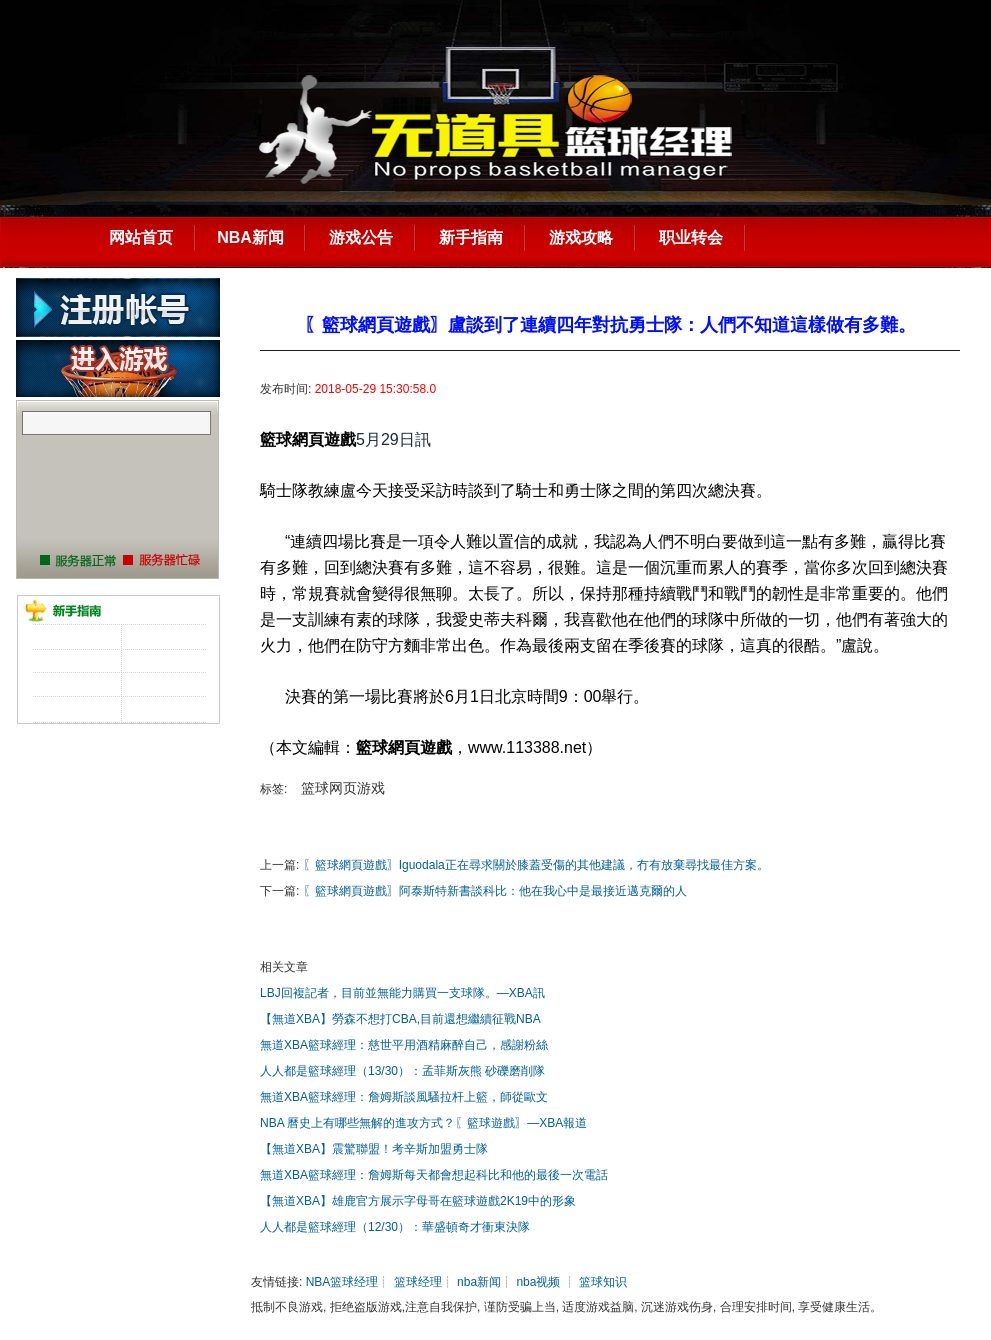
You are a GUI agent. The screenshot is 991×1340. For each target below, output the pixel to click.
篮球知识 (603, 1282)
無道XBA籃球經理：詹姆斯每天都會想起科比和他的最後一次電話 (434, 1175)
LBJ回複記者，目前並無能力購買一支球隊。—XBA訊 (402, 993)
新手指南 (471, 237)
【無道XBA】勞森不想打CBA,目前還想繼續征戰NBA (400, 1019)
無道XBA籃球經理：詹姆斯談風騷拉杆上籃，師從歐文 (404, 1097)
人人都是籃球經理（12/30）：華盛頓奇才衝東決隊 (395, 1227)
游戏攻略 (581, 237)
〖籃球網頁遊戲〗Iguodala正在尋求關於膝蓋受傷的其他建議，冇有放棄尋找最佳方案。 (536, 865)
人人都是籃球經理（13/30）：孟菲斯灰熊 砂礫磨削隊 (402, 1071)
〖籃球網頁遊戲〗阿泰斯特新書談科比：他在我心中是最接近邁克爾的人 (495, 891)
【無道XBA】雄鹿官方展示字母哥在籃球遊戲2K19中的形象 (418, 1201)
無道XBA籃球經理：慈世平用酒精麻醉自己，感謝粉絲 (404, 1045)
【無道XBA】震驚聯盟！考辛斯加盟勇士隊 (374, 1149)
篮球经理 (418, 1282)
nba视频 (538, 1282)
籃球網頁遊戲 (308, 439)
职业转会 (691, 237)
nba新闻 (479, 1282)
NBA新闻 (250, 237)
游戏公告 (361, 237)
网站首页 (141, 237)
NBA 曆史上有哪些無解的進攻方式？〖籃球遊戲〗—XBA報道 (423, 1123)
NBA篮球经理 (342, 1282)
